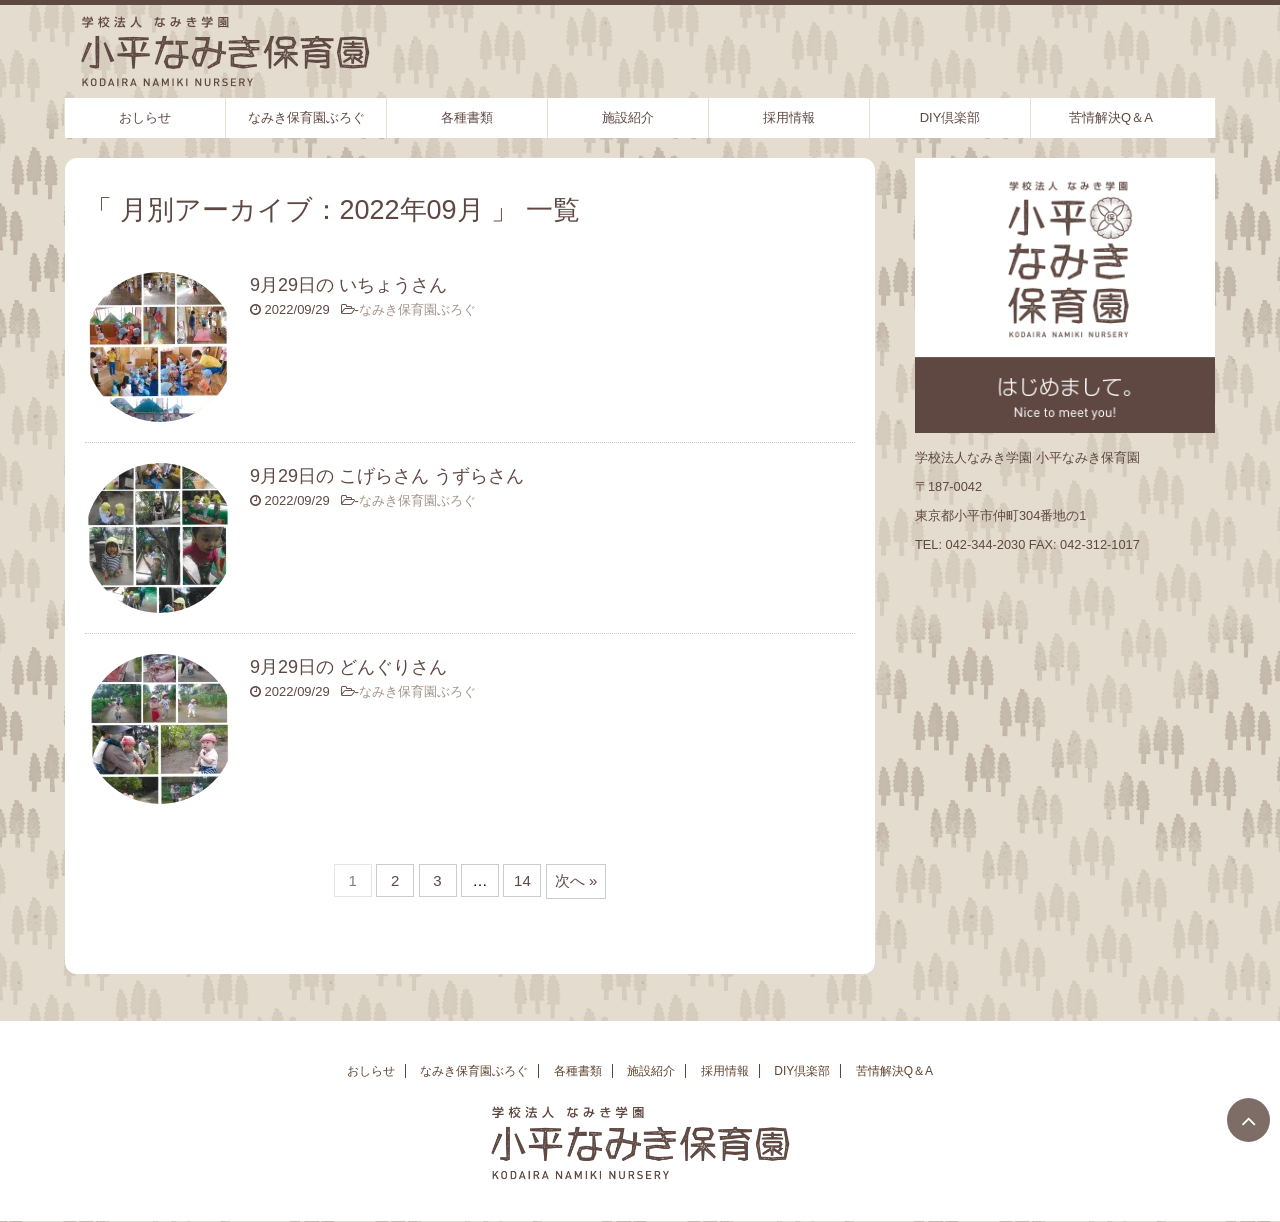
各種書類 (467, 117)
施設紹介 (628, 117)
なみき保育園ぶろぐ (306, 117)
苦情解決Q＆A (1111, 117)
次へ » (576, 880)
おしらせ (145, 117)
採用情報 (789, 117)
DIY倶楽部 (950, 117)
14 (522, 880)
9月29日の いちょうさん (348, 285)
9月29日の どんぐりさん (348, 667)
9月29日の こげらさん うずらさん (387, 476)
